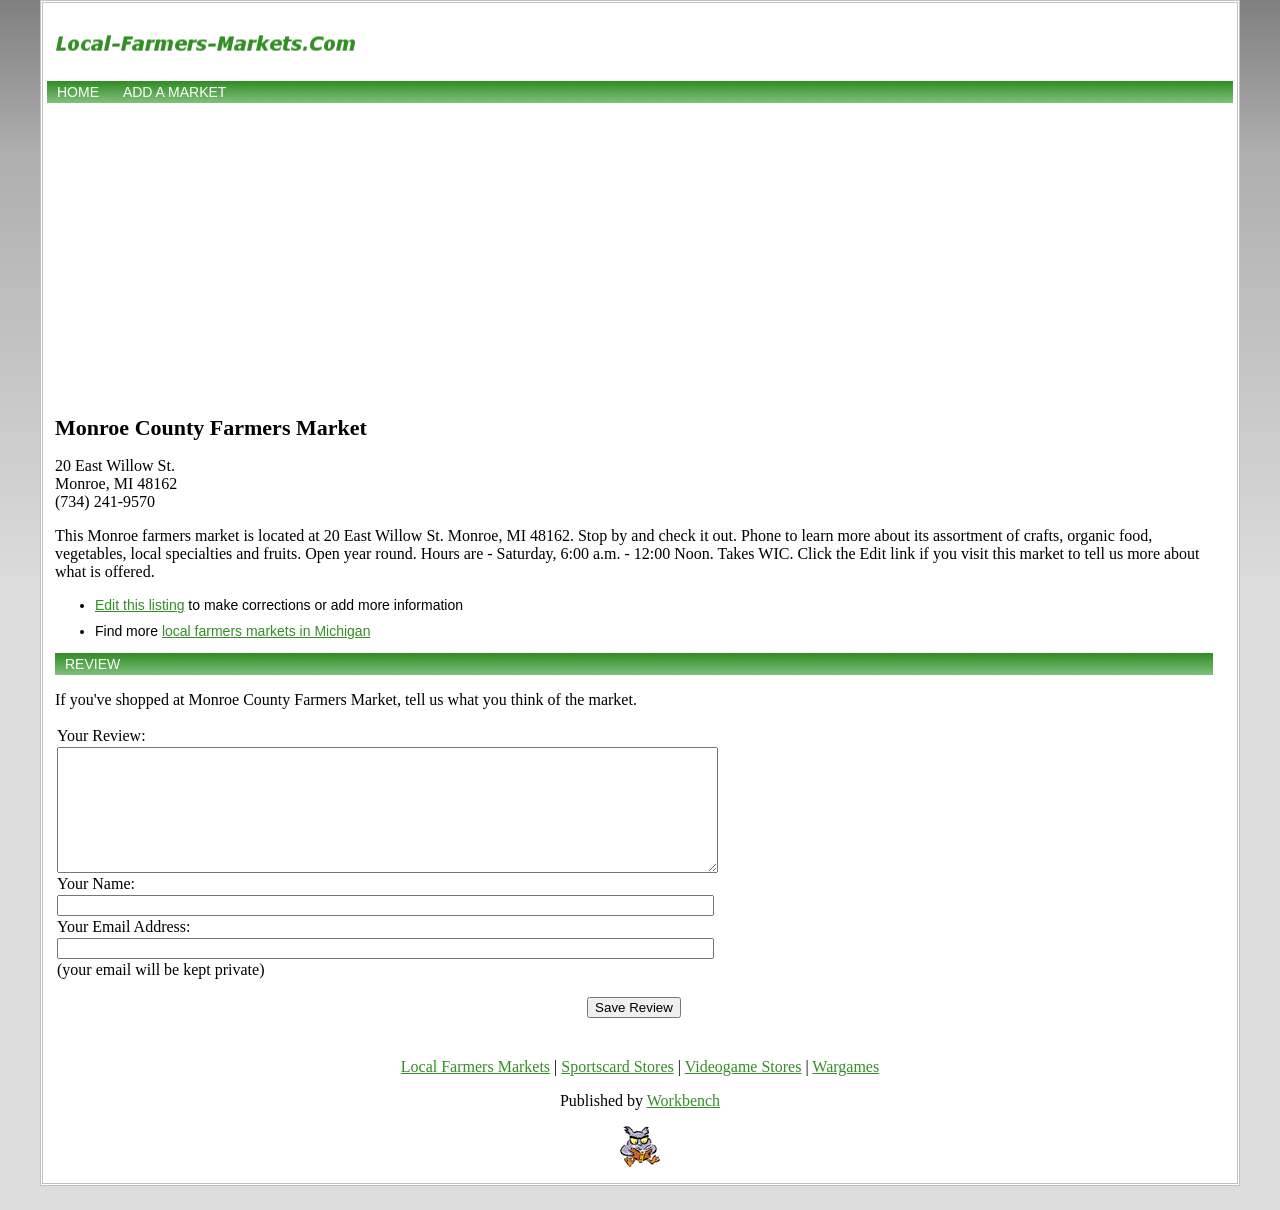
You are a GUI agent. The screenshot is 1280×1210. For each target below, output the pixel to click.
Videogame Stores (743, 1090)
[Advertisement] (640, 257)
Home (78, 92)
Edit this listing (139, 605)
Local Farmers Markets (475, 1090)
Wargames (845, 1090)
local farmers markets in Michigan (266, 631)
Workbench (683, 1124)
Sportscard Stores (617, 1090)
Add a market (174, 92)
